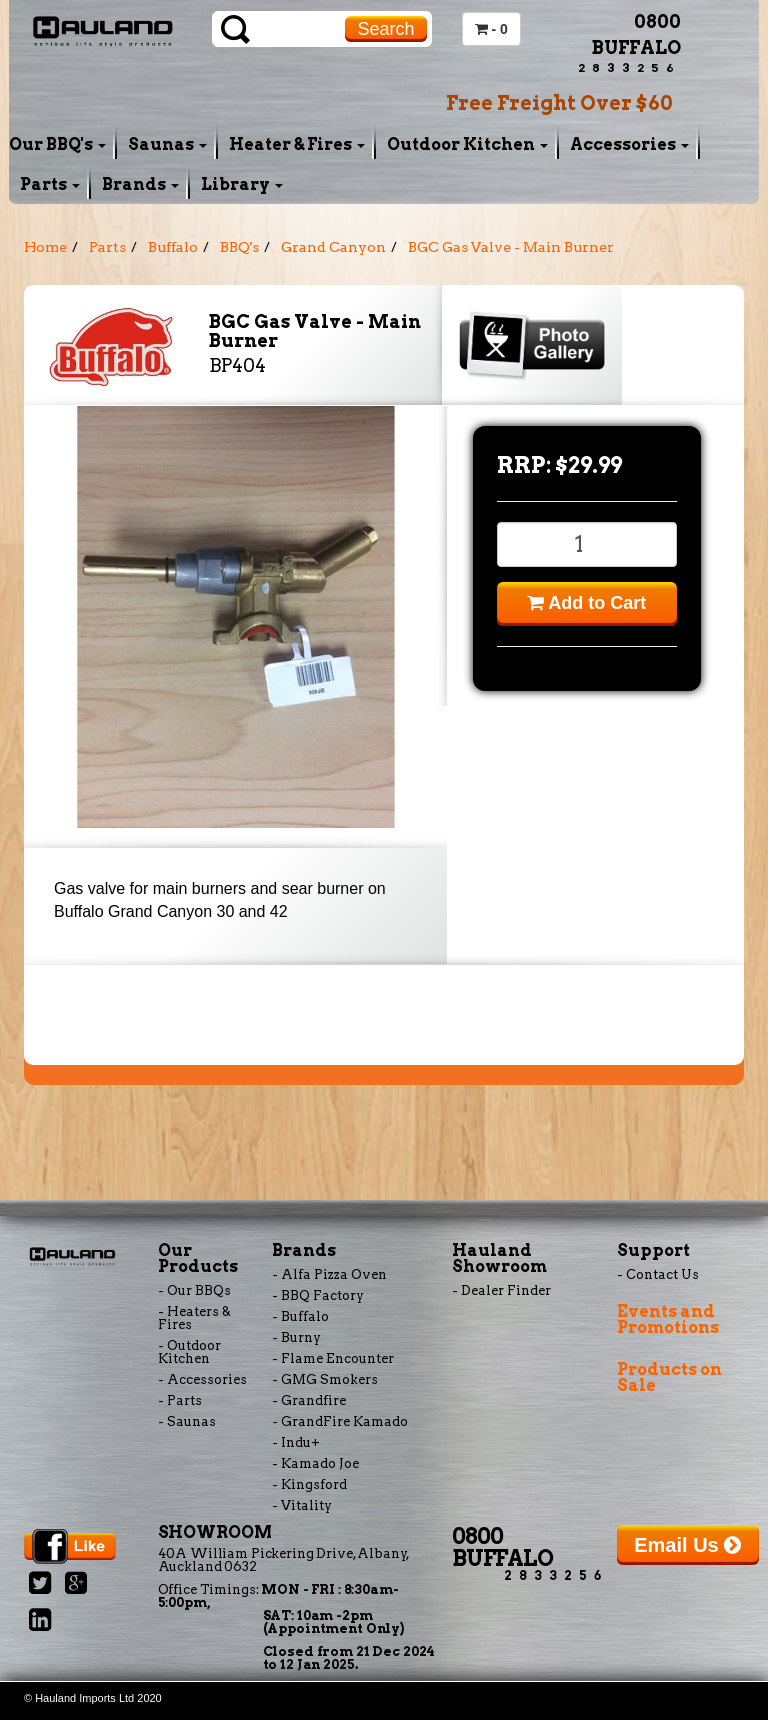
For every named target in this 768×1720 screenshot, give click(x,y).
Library (242, 184)
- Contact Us (658, 1274)
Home (45, 247)
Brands (140, 184)
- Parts (180, 1400)
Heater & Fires (297, 144)
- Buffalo (300, 1316)
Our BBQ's (57, 144)
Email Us (687, 1545)
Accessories (629, 144)
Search (385, 29)
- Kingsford (309, 1484)
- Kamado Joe (315, 1463)
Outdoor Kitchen (467, 144)
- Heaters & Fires (194, 1318)
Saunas (167, 144)
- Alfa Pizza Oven (329, 1274)
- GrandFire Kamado (340, 1421)
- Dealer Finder (501, 1290)
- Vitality (302, 1505)
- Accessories (202, 1379)
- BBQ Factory (318, 1295)
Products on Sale (669, 1377)
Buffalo (173, 247)
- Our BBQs (194, 1290)
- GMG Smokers (325, 1379)
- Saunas (187, 1421)
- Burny (296, 1337)
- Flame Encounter (333, 1358)
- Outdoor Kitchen (189, 1352)
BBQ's (239, 247)
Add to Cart (586, 603)
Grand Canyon (333, 247)
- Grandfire (309, 1400)
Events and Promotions (668, 1319)
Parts (50, 184)
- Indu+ (296, 1442)
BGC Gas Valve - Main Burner (511, 247)
